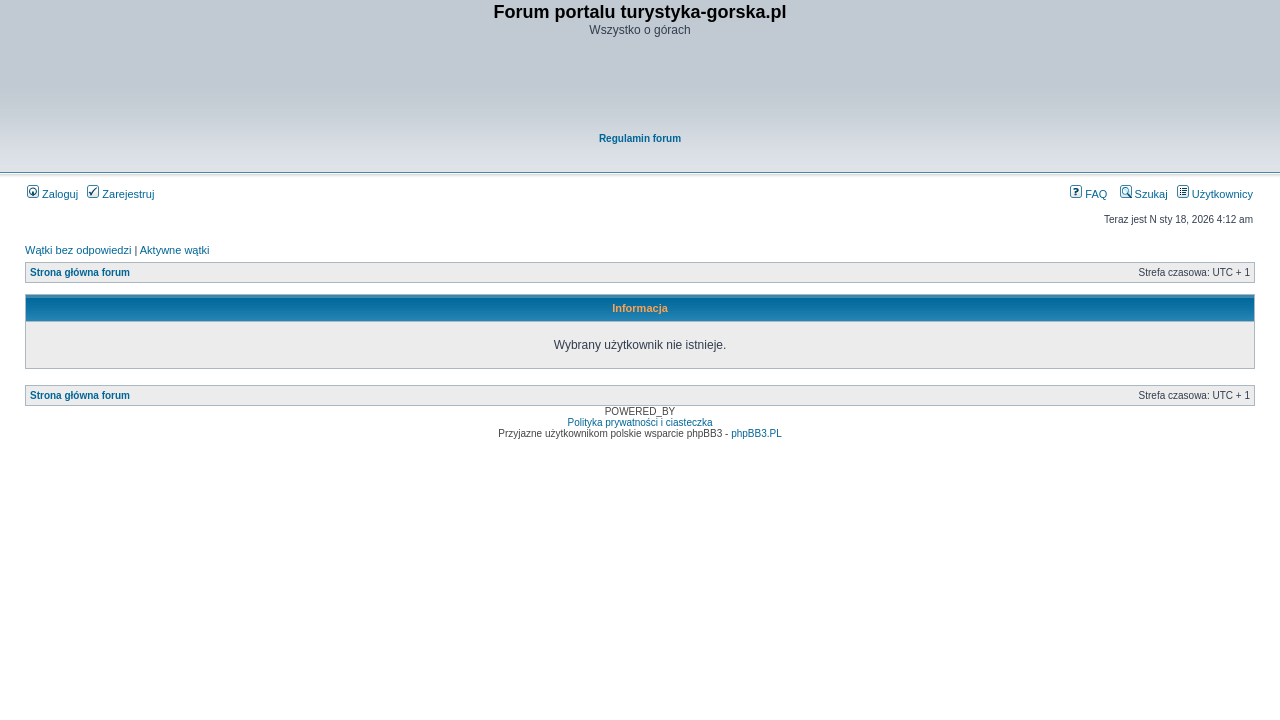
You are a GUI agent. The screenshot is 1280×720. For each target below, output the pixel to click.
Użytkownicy (1215, 194)
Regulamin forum (640, 138)
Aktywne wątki (175, 250)
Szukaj (1144, 194)
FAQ (1088, 194)
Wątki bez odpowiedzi (78, 250)
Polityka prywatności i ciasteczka (639, 422)
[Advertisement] (641, 86)
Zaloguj (52, 194)
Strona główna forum (80, 272)
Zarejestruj (120, 194)
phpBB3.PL (756, 433)
